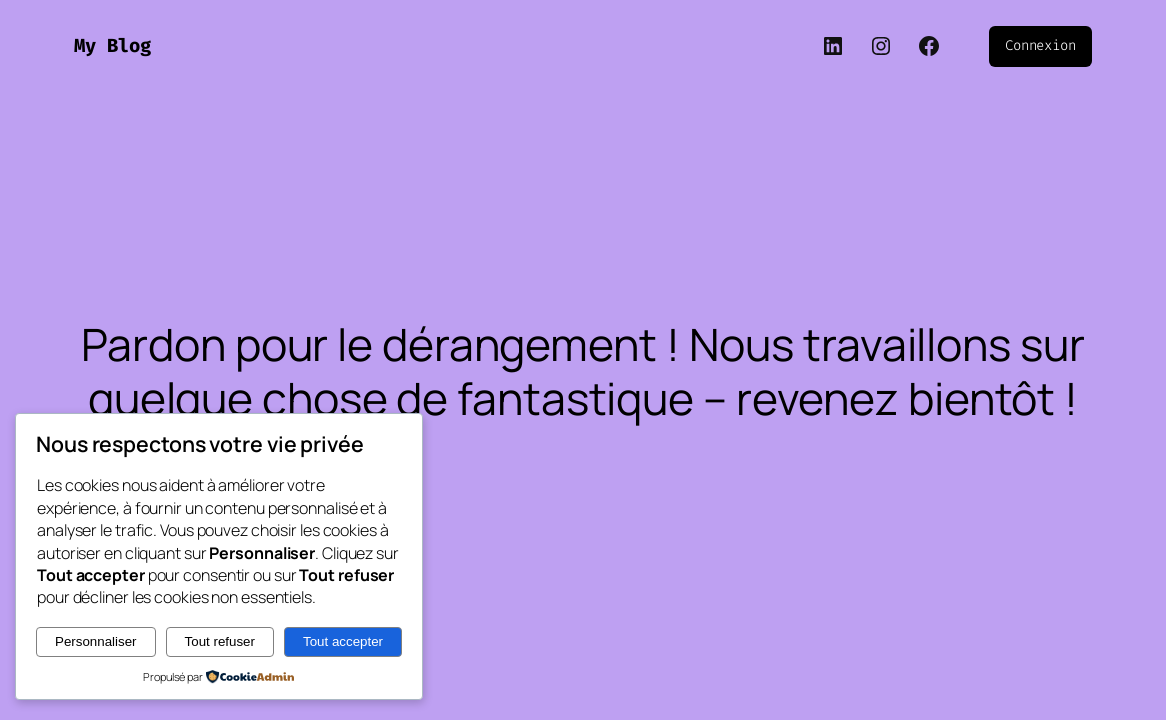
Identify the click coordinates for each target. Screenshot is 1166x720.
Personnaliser (96, 641)
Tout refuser (220, 641)
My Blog (112, 45)
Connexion (1040, 45)
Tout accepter (343, 641)
